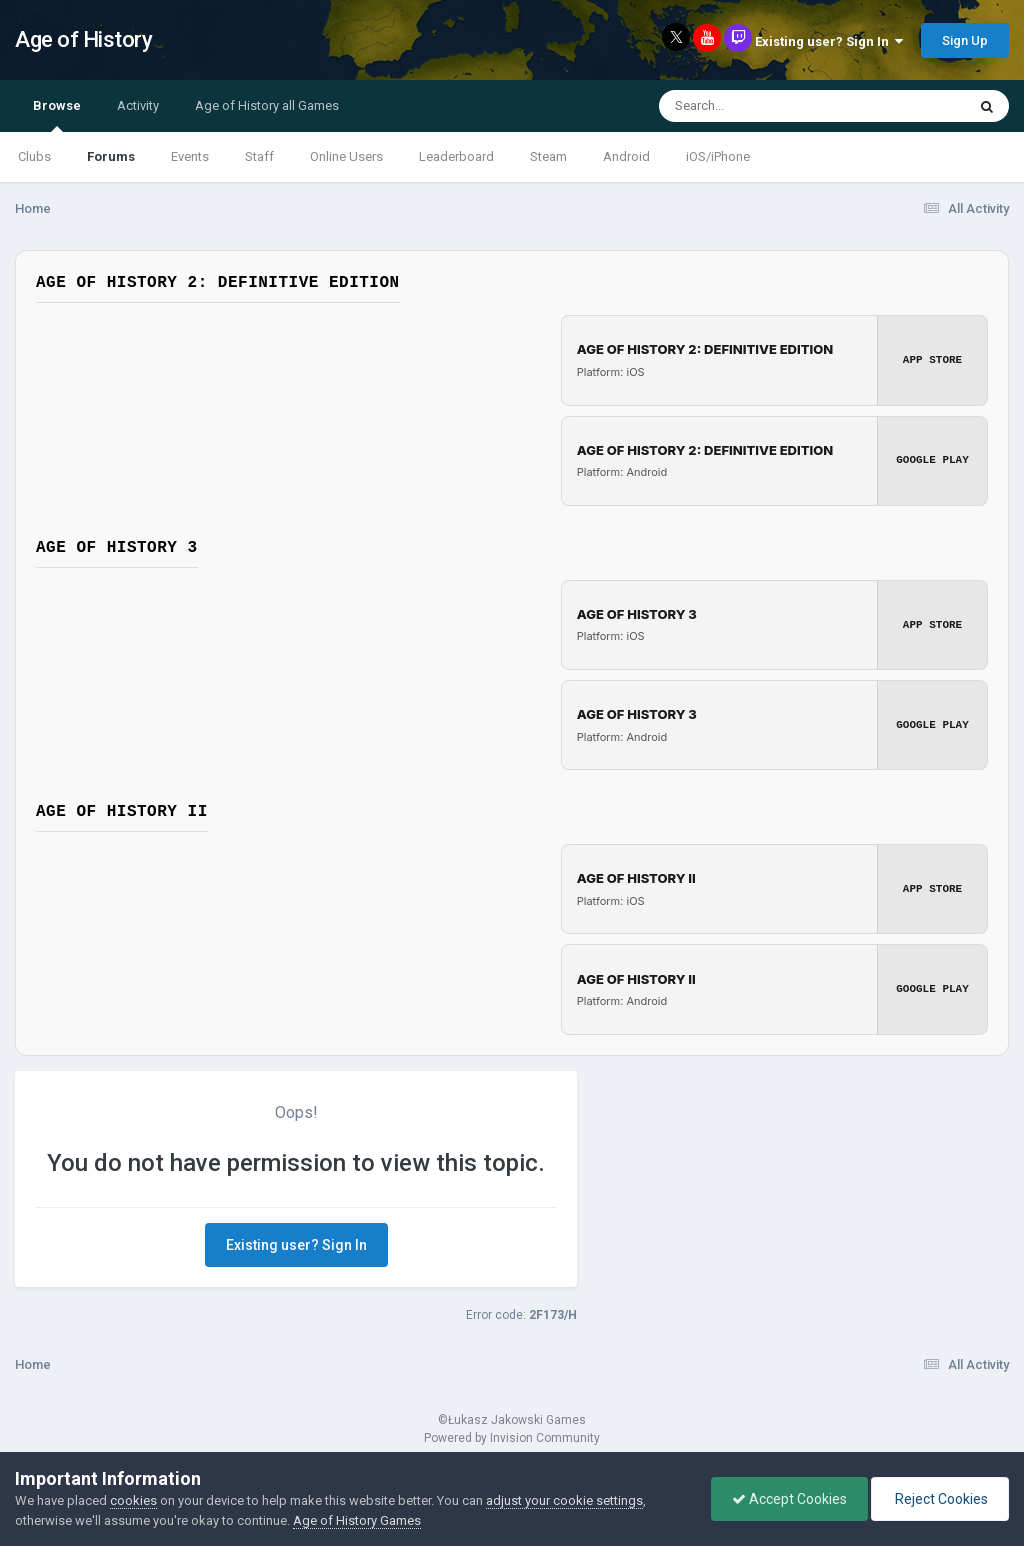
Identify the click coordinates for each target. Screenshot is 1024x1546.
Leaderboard (456, 156)
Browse (57, 115)
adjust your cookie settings (564, 1500)
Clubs (34, 156)
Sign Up (965, 40)
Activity (138, 105)
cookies (133, 1500)
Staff (259, 156)
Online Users (346, 156)
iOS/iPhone (718, 156)
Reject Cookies (940, 1499)
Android (626, 156)
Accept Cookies (789, 1499)
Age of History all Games (267, 105)
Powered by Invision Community (512, 1437)
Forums (111, 156)
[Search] (760, 106)
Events (190, 156)
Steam (548, 156)
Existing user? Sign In (829, 41)
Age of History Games (357, 1520)
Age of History (83, 39)
